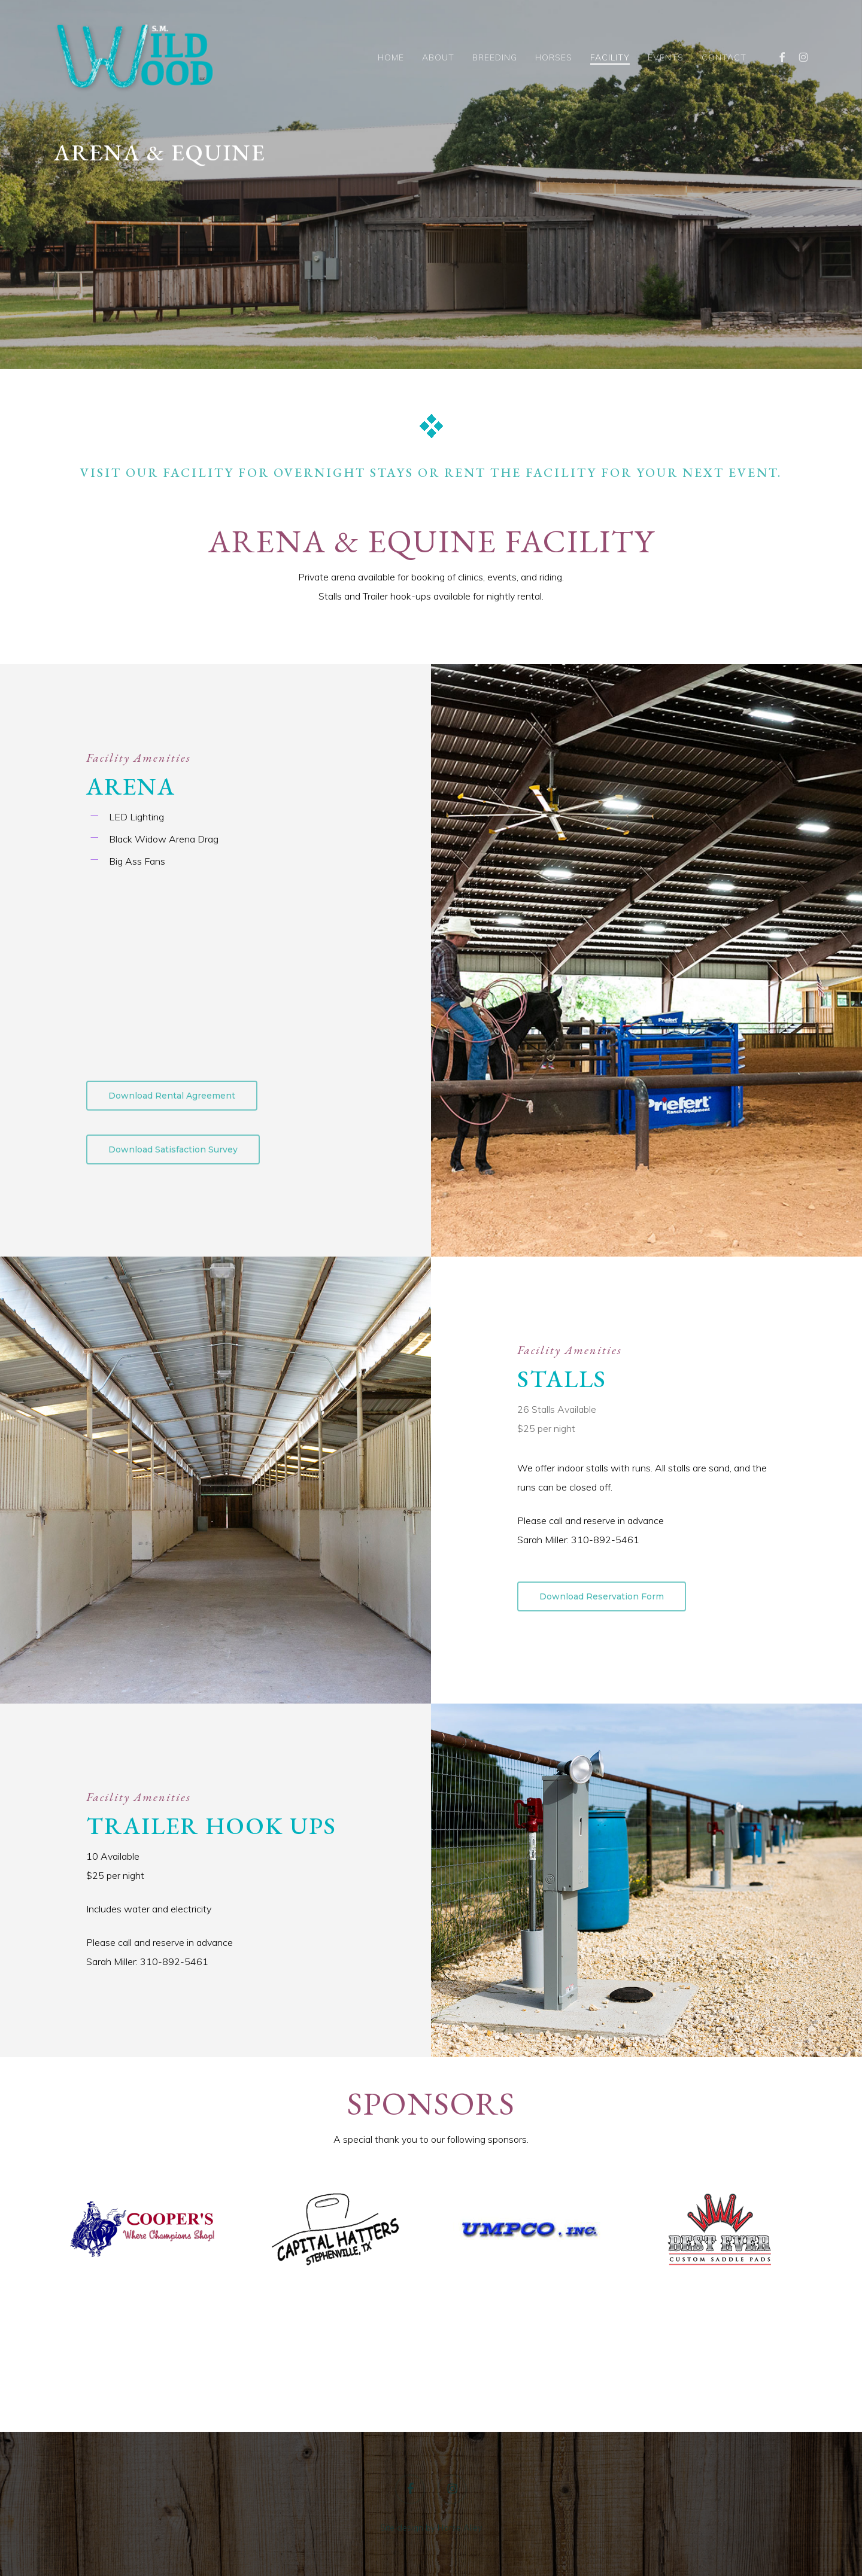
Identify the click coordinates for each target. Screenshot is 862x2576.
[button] (171, 1096)
